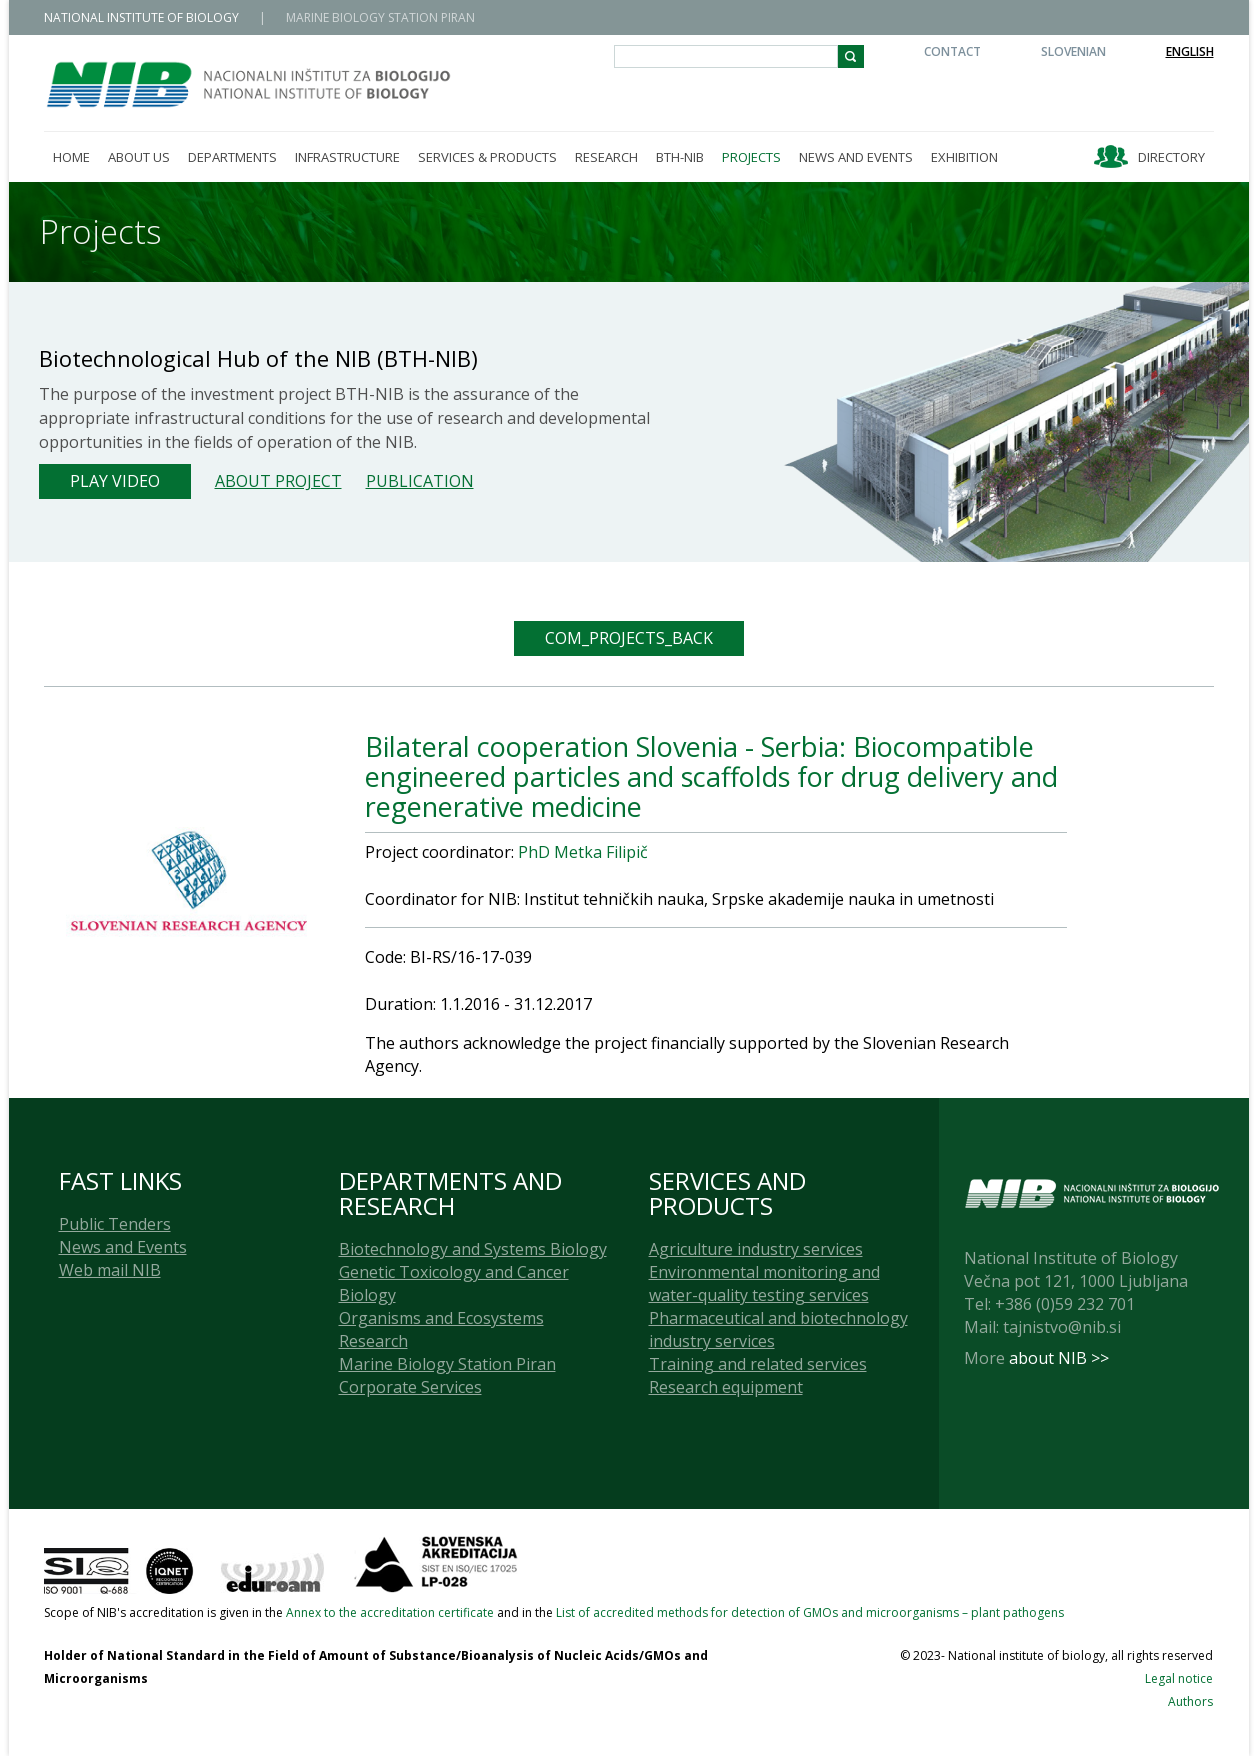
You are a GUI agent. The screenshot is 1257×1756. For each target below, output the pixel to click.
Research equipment (726, 1387)
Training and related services (758, 1364)
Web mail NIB (110, 1270)
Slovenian (1073, 51)
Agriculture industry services (756, 1249)
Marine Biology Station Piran (447, 1364)
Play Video (115, 481)
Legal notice (1179, 1678)
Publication (420, 481)
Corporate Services (410, 1387)
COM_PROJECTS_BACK (629, 638)
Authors (1190, 1701)
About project (278, 481)
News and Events (123, 1247)
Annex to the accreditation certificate (390, 1612)
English (1190, 51)
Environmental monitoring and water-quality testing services (764, 1283)
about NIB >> (1059, 1358)
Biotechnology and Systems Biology (473, 1249)
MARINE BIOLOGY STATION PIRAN (380, 17)
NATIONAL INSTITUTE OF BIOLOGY (141, 17)
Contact (952, 51)
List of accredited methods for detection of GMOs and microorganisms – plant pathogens (810, 1612)
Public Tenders (115, 1224)
